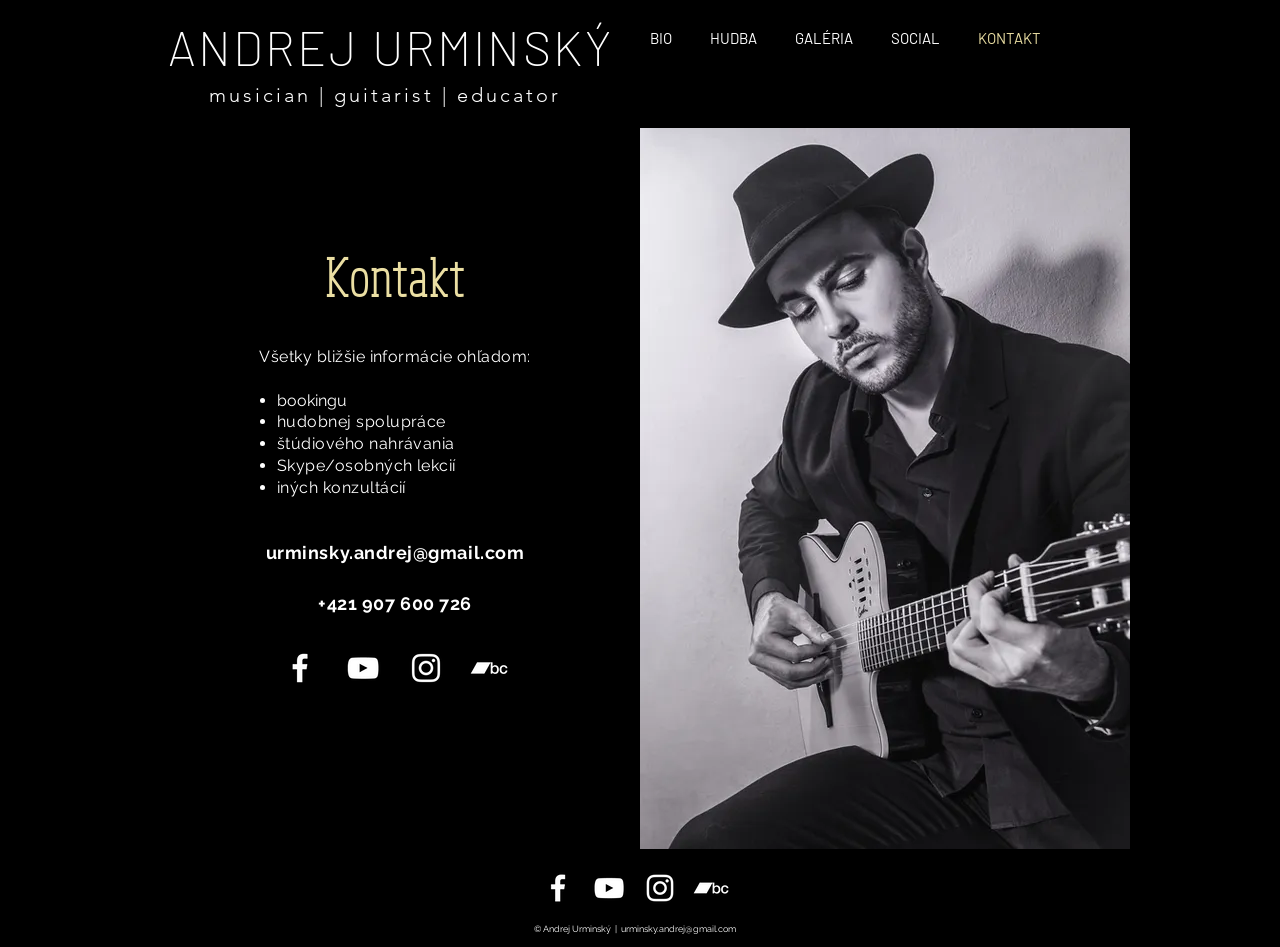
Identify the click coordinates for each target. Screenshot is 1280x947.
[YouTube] (363, 668)
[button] (915, 37)
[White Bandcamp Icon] (711, 888)
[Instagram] (426, 668)
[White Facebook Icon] (300, 668)
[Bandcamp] (489, 668)
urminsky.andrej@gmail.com (678, 929)
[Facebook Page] (558, 888)
